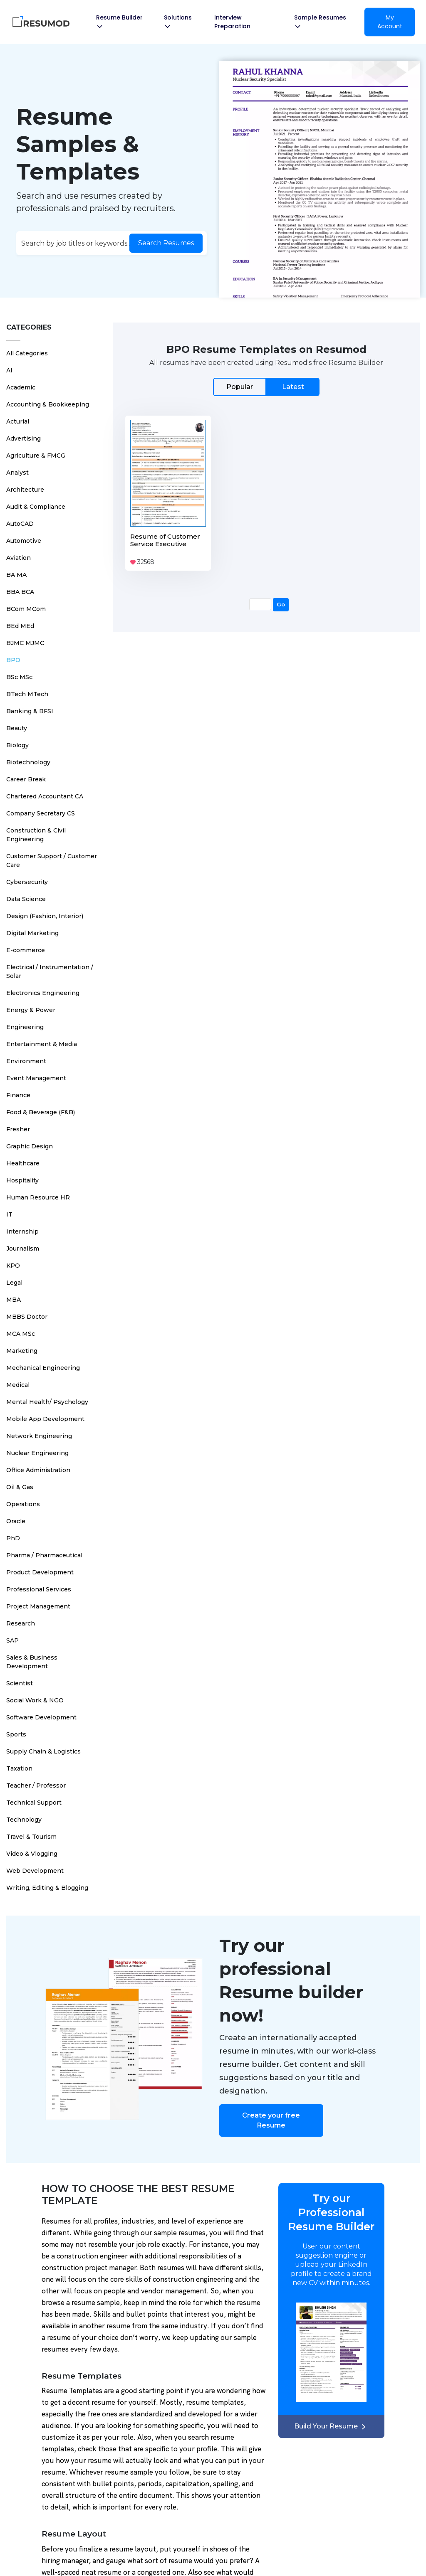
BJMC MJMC (25, 643)
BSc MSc (19, 677)
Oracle (15, 1521)
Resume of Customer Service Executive (165, 540)
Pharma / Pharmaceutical (44, 1555)
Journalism (22, 1248)
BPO (13, 660)
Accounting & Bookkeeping (47, 404)
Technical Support (34, 1802)
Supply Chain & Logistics (43, 1751)
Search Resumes (166, 243)
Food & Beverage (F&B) (40, 1112)
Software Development (41, 1717)
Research (20, 1623)
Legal (14, 1282)
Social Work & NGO (35, 1700)
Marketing (21, 1350)
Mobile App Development (45, 1419)
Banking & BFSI (29, 711)
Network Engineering (39, 1436)
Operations (23, 1504)
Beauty (16, 728)
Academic (20, 387)
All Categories (27, 353)
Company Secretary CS (40, 813)
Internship (22, 1231)
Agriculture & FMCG (35, 455)
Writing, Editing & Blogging (47, 1887)
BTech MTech (27, 694)
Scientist (19, 1683)
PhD (13, 1538)
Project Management (38, 1606)
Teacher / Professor (36, 1785)
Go (281, 604)
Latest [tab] (293, 387)
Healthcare (23, 1163)
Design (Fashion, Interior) (44, 916)
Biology (17, 745)
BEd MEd (20, 626)
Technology (24, 1819)
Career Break (26, 779)
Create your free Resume (271, 2120)
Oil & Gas (19, 1487)
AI (9, 370)
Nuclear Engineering (37, 1453)
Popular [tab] (239, 387)
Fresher (18, 1129)
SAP (12, 1640)
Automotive (23, 540)
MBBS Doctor (26, 1316)
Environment (26, 1061)
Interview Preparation (232, 21)
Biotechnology (28, 762)
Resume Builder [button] (119, 21)
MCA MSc (20, 1333)
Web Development (35, 1870)
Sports (16, 1734)
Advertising (23, 438)
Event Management (36, 1078)
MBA (13, 1299)
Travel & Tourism (31, 1836)
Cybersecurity (27, 882)
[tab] (266, 387)
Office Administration (38, 1470)
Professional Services (38, 1589)
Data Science (26, 899)
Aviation (18, 557)
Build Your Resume (331, 2426)
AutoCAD (20, 523)
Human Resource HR (38, 1197)
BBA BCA (20, 592)
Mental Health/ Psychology (47, 1402)
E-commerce (25, 950)
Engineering (25, 1027)
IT (9, 1214)
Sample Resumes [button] (320, 21)
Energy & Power (30, 1010)
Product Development (40, 1572)
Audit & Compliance (35, 506)
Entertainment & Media (41, 1044)
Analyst (17, 472)
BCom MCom (26, 609)
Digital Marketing (32, 933)
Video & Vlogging (31, 1853)
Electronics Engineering (42, 993)
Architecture (25, 489)
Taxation (19, 1768)
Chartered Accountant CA (44, 796)
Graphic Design (29, 1146)
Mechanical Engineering (43, 1368)
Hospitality (22, 1180)
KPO (13, 1265)
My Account (389, 21)
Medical (18, 1385)
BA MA (16, 575)
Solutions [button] (178, 21)
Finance (18, 1095)
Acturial (17, 421)
